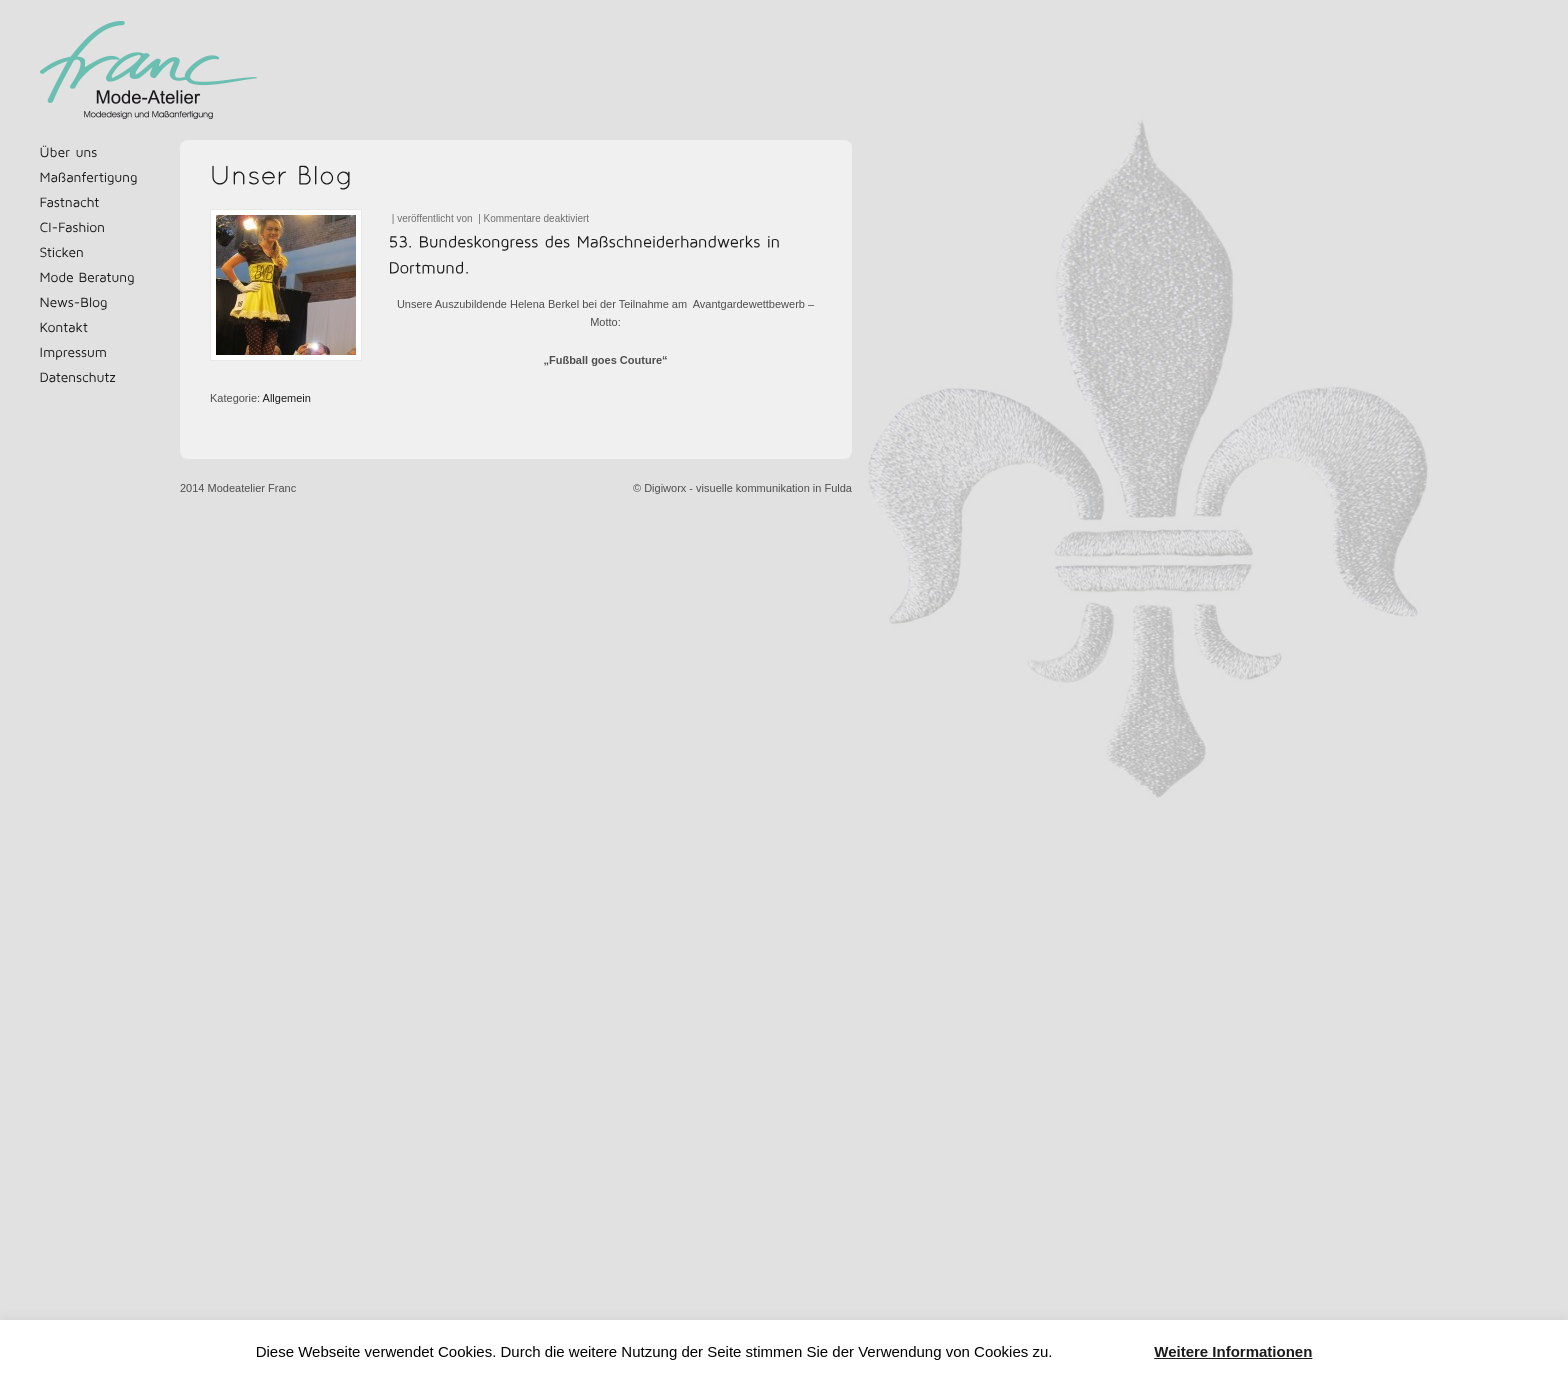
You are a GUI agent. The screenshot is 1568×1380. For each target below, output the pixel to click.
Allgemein (287, 398)
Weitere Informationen (1233, 1351)
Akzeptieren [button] (1103, 1352)
